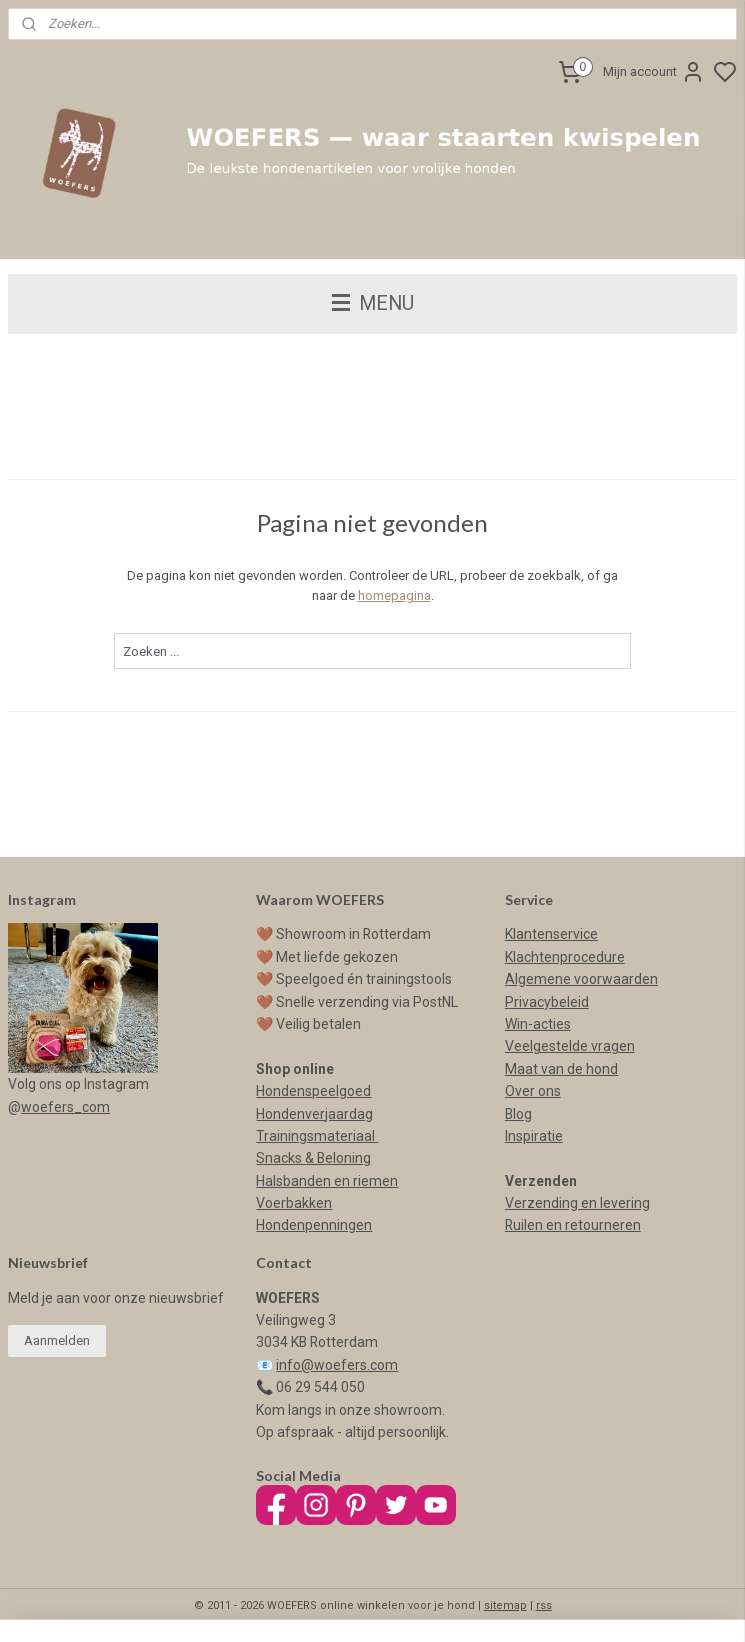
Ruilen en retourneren (573, 1225)
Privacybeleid (547, 1002)
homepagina (394, 596)
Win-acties (538, 1024)
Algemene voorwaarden (581, 979)
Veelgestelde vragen (570, 1046)
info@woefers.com (337, 1365)
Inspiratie (534, 1136)
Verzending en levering (577, 1203)
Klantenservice (551, 934)
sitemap (505, 1605)
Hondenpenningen (314, 1225)
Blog (518, 1114)
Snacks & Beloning (313, 1158)
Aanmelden (57, 1340)
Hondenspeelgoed (313, 1091)
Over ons (533, 1091)
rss (544, 1605)
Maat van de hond (561, 1069)
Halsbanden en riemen (327, 1181)
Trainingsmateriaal (317, 1136)
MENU (373, 303)
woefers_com (65, 1107)
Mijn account (654, 72)
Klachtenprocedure (565, 957)
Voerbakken (294, 1203)
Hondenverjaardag (314, 1114)
